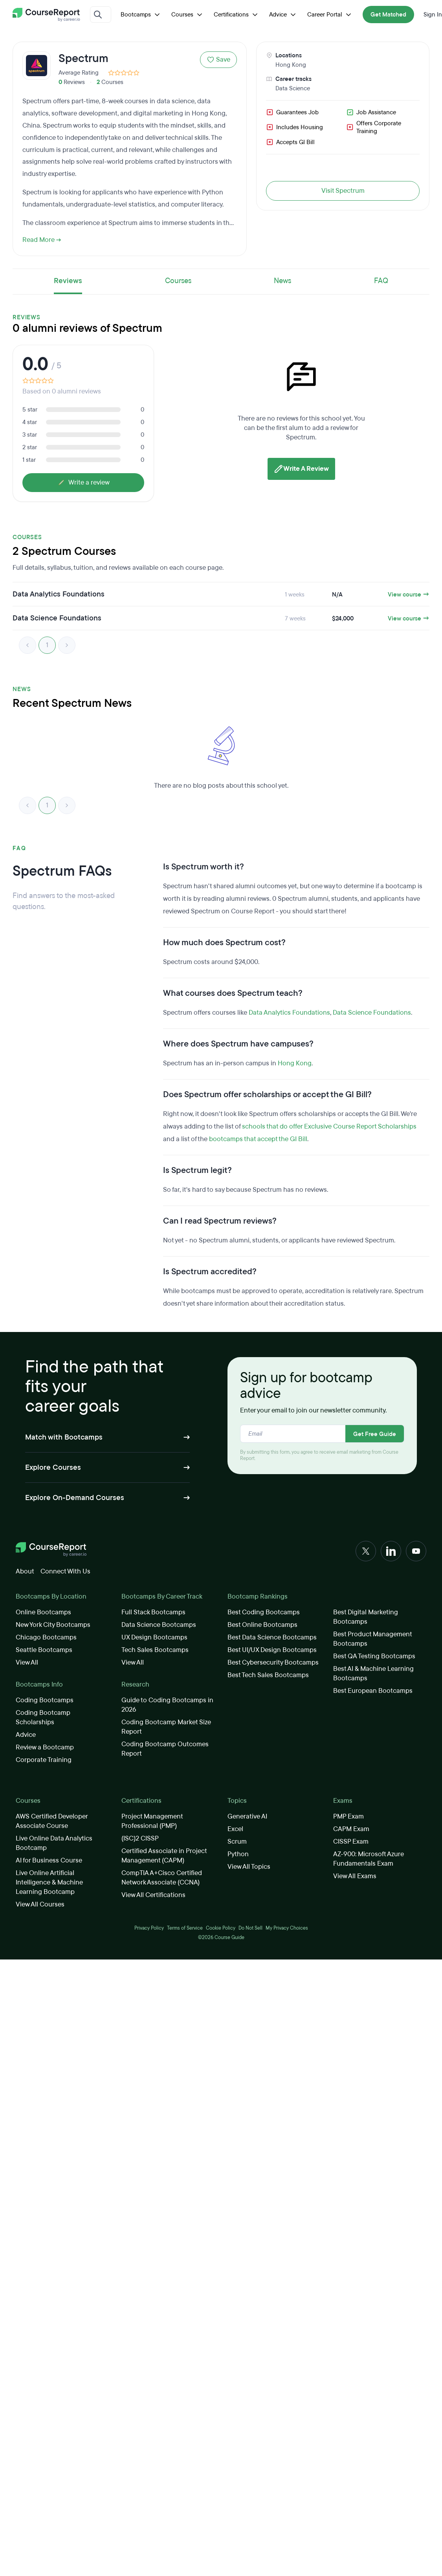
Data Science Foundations (372, 1012)
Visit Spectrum (343, 190)
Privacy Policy (149, 1928)
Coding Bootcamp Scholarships (43, 1717)
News (282, 281)
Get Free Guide (374, 1434)
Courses (187, 14)
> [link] (66, 645)
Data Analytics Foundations (289, 1012)
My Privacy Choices (287, 1928)
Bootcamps (141, 14)
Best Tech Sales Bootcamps (268, 1675)
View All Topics (248, 1866)
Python (238, 1854)
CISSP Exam (351, 1841)
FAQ (381, 281)
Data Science (292, 88)
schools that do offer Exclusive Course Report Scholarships (329, 1126)
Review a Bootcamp (45, 1747)
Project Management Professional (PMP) (152, 1821)
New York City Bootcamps (53, 1624)
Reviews (68, 281)
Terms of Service (185, 1928)
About (25, 1571)
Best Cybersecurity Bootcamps (273, 1662)
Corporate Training (44, 1759)
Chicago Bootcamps (46, 1637)
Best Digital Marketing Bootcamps (365, 1617)
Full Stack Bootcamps (153, 1612)
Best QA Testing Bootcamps (374, 1656)
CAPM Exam (351, 1828)
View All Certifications (153, 1894)
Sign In (433, 14)
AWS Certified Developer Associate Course (52, 1821)
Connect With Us (65, 1571)
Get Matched (388, 14)
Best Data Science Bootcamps (272, 1637)
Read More (41, 239)
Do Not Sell (250, 1928)
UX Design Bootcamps (154, 1637)
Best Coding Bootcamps (263, 1612)
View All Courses (40, 1904)
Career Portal (330, 14)
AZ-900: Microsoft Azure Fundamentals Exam (368, 1859)
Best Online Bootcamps (262, 1624)
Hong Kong (290, 65)
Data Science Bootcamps (158, 1624)
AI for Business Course (49, 1860)
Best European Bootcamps (373, 1690)
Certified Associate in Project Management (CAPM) (164, 1855)
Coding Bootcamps (44, 1700)
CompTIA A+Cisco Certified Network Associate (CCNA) (161, 1877)
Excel (235, 1828)
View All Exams (354, 1876)
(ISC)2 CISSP (140, 1838)
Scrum (237, 1841)
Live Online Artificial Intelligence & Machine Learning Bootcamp (49, 1882)
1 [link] (47, 644)
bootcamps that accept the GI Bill (258, 1138)
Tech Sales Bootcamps (155, 1649)
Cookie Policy (220, 1928)
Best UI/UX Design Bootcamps (272, 1649)
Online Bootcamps (43, 1612)
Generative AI (247, 1816)
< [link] (27, 645)
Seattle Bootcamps (44, 1649)
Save (218, 59)
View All (27, 1662)
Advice (283, 14)
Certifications (237, 14)
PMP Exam (348, 1816)
